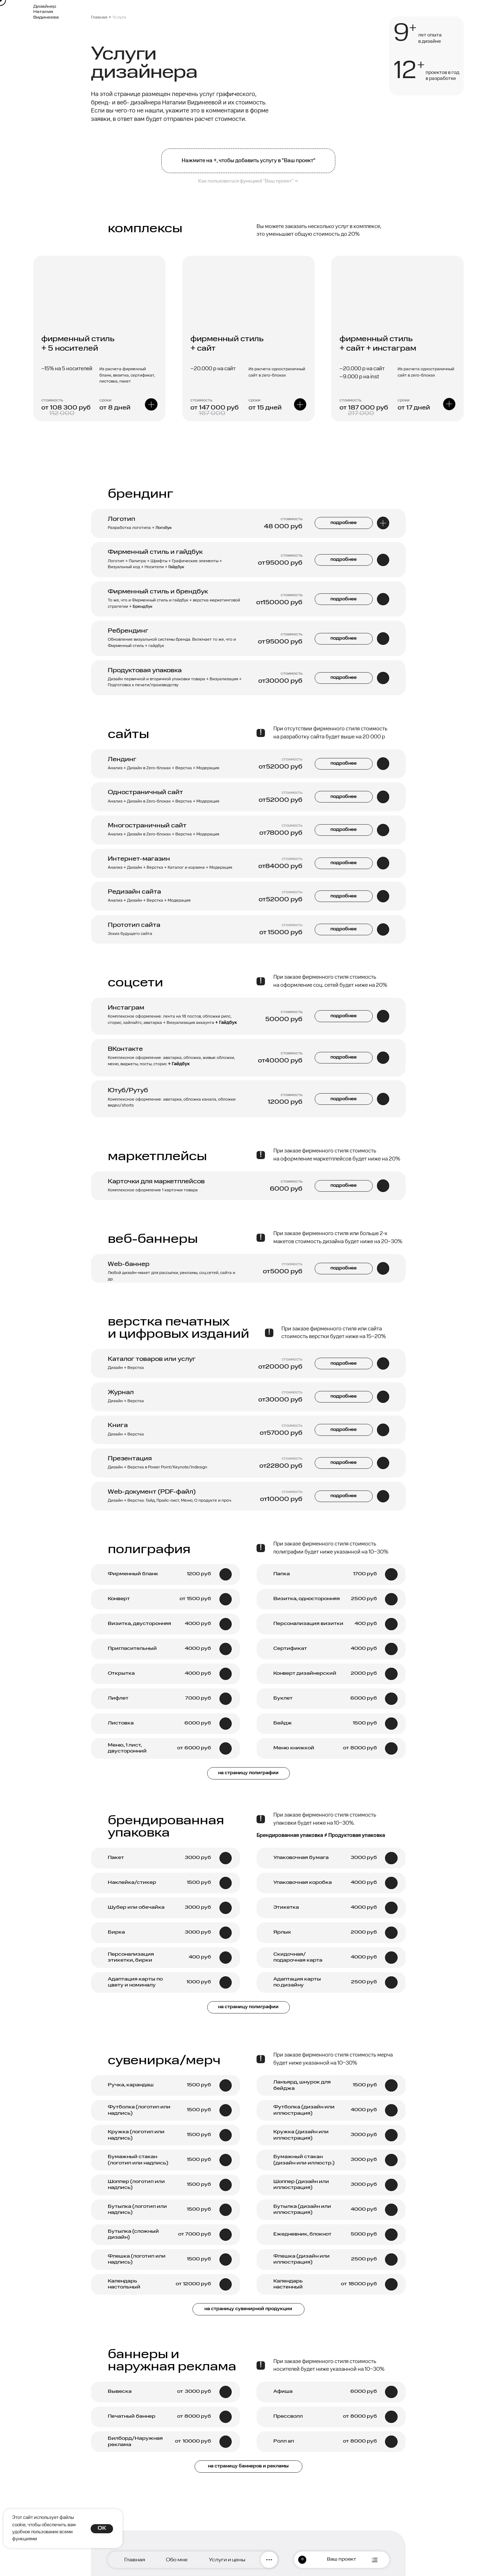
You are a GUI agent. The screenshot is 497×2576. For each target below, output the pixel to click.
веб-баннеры (153, 1239)
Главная (99, 17)
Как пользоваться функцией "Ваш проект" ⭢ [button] (248, 181)
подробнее (343, 929)
